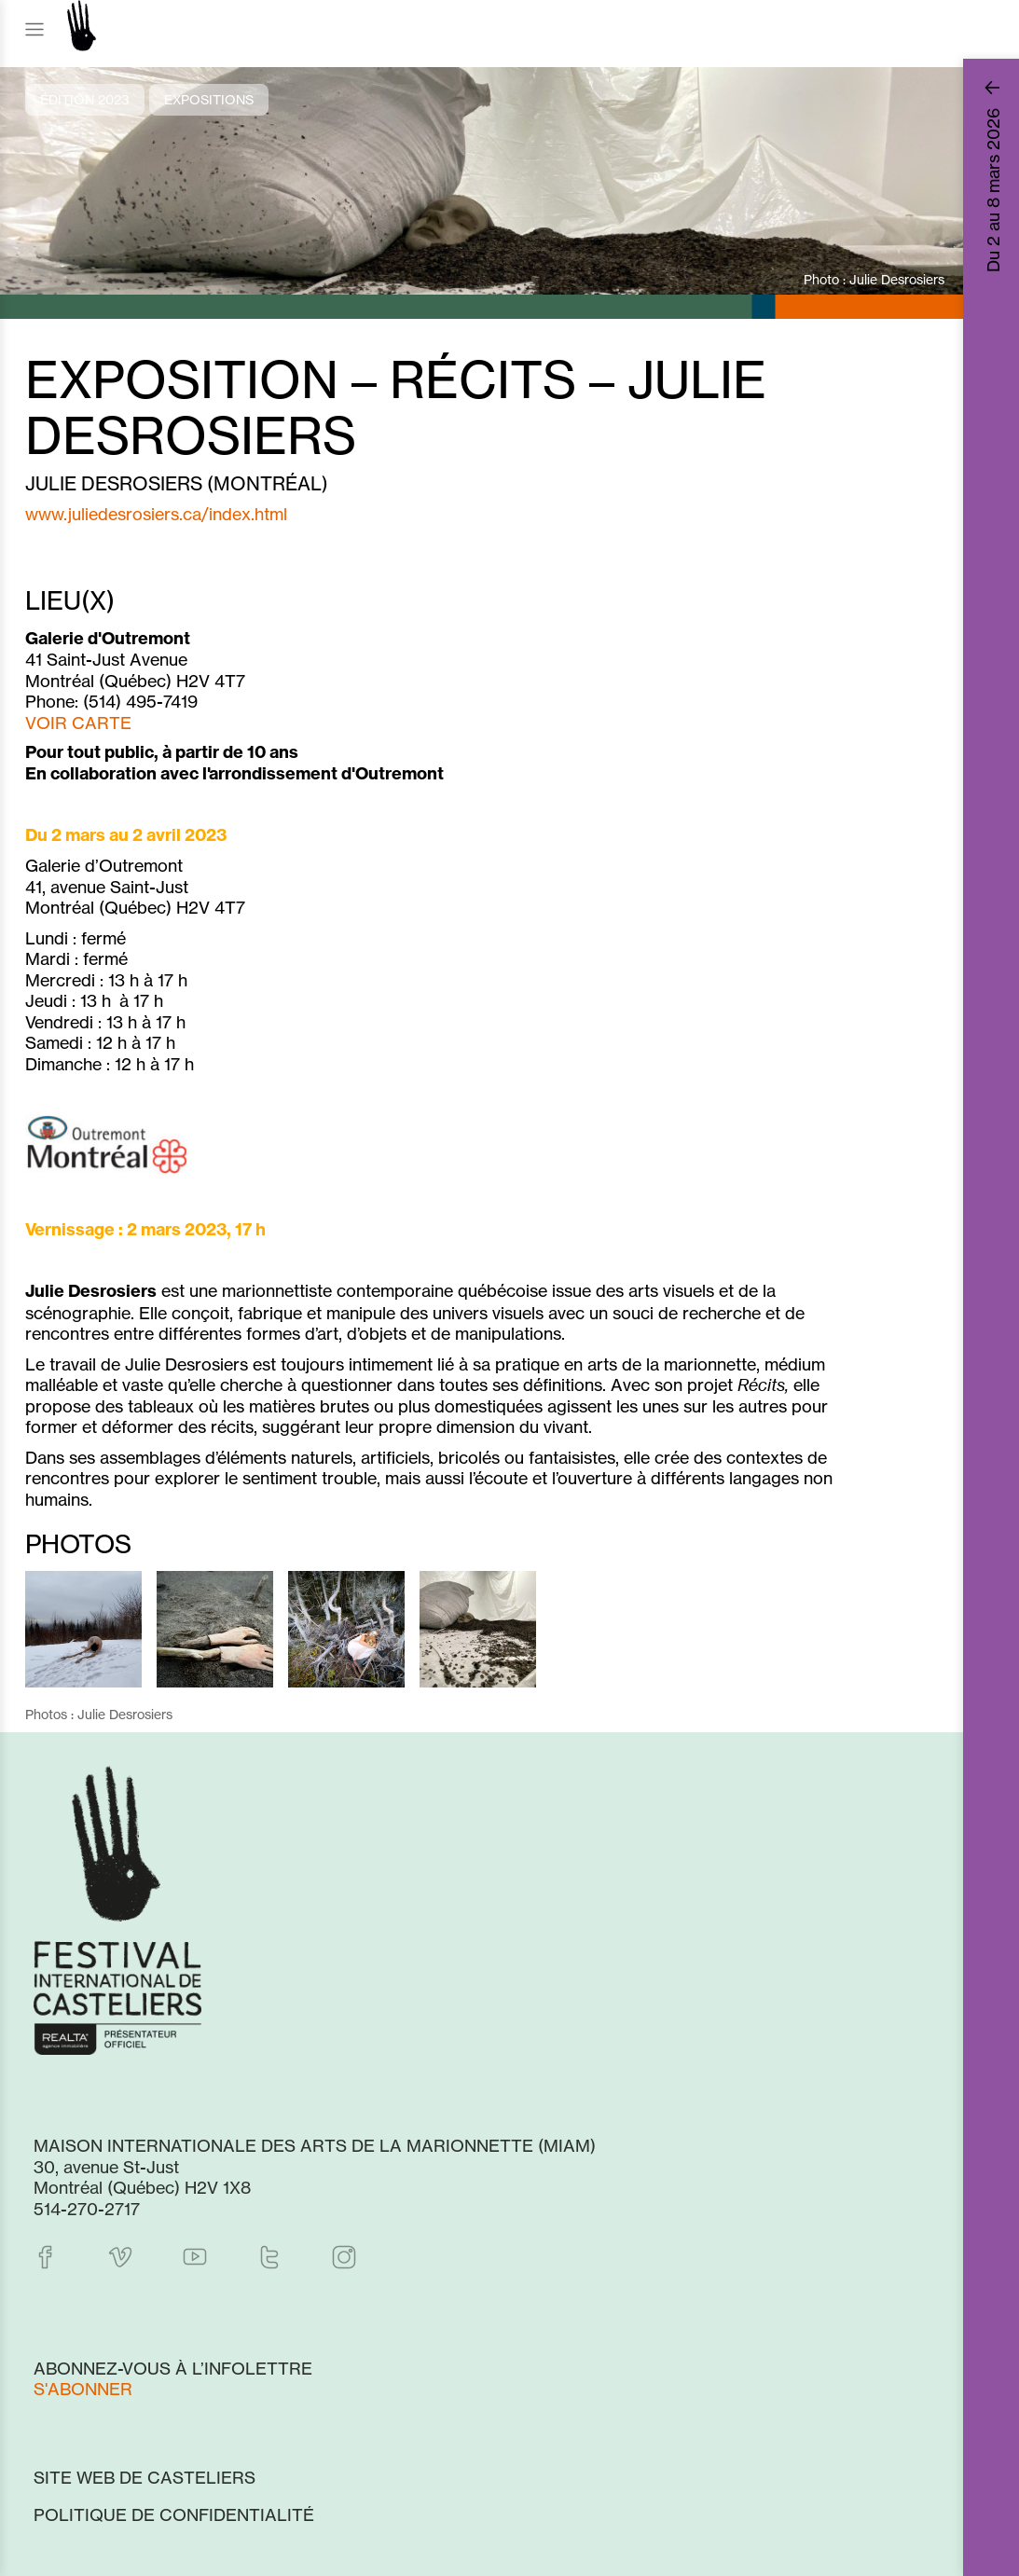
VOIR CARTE (78, 722)
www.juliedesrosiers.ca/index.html (156, 513)
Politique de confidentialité (174, 2514)
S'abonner (83, 2388)
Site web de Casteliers (144, 2477)
